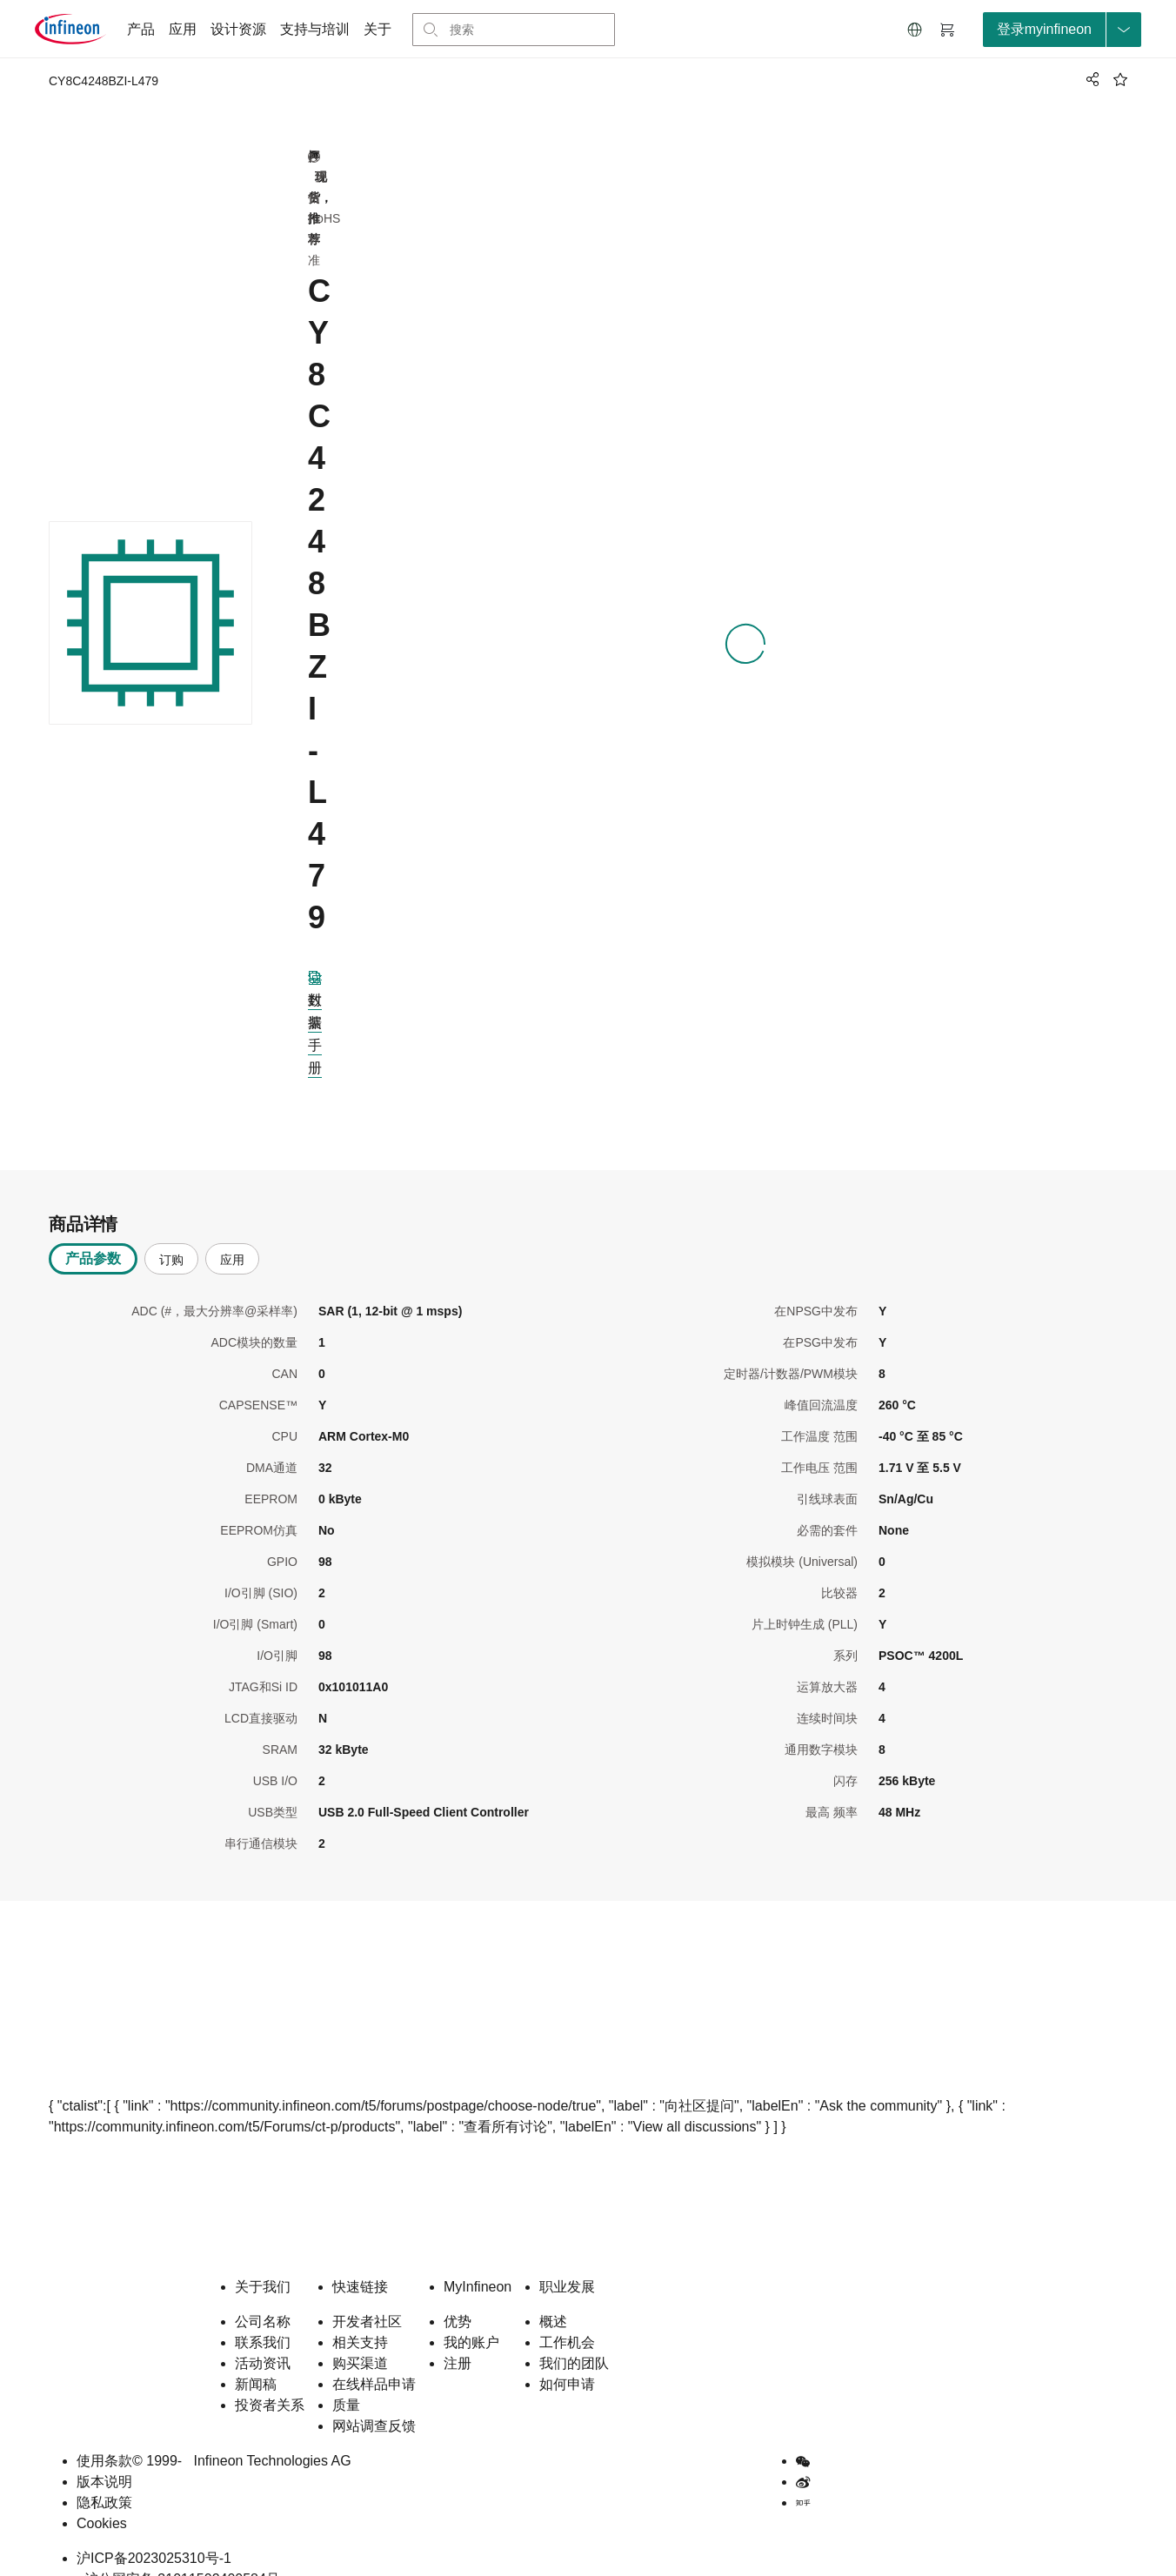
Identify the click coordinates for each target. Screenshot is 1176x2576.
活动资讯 (263, 2335)
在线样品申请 (374, 2356)
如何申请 (567, 2356)
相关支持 (360, 2314)
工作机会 (567, 2314)
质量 (346, 2377)
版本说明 (104, 2453)
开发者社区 (367, 2293)
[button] (915, 30)
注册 (457, 2335)
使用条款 (104, 2432)
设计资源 (238, 29)
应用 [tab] (232, 1232)
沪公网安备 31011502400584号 (178, 2551)
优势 (457, 2293)
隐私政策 (104, 2474)
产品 (141, 29)
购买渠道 (360, 2335)
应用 (183, 29)
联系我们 (263, 2314)
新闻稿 (256, 2356)
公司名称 (263, 2293)
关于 (377, 29)
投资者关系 (269, 2377)
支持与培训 (315, 29)
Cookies (102, 2495)
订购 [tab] (171, 1232)
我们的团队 (574, 2335)
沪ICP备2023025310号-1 (154, 2530)
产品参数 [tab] (93, 1230)
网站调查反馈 (374, 2398)
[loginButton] (1062, 29)
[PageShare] (1089, 79)
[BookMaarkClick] (1120, 79)
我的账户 (471, 2314)
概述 (553, 2293)
